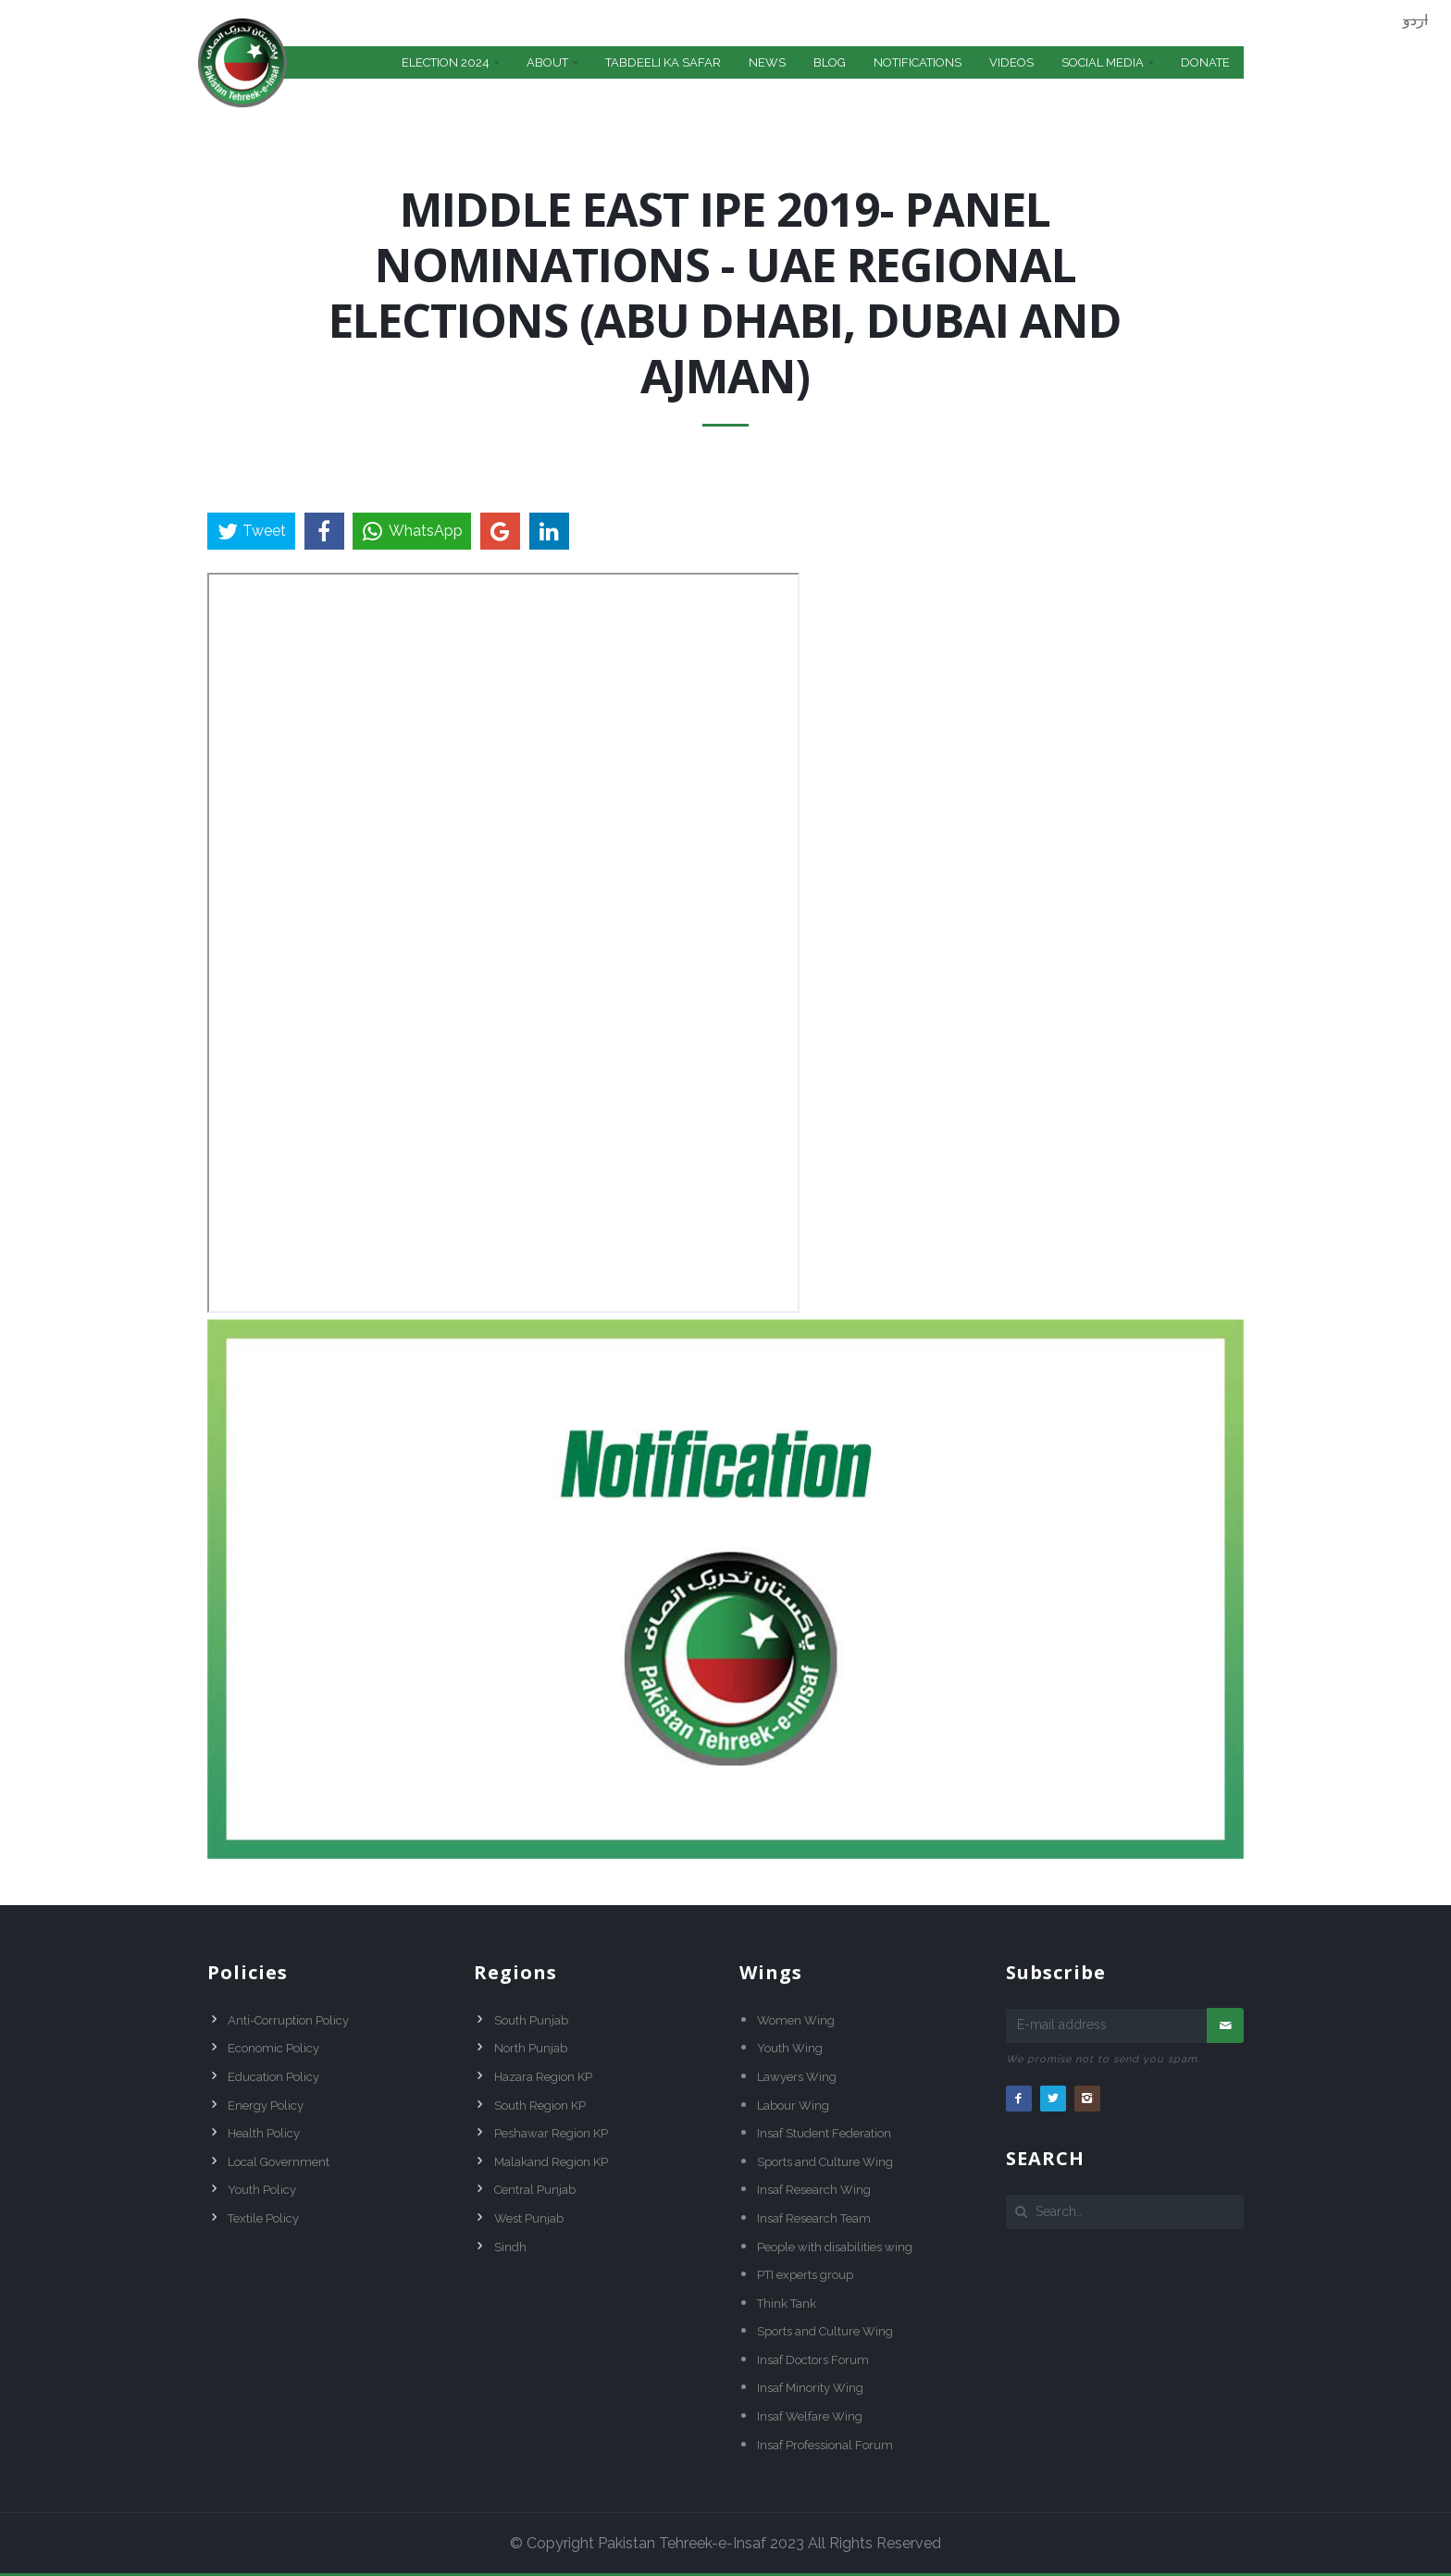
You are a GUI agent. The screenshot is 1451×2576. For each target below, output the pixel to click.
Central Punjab (535, 2190)
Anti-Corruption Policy (288, 2020)
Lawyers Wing (797, 2077)
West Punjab (529, 2218)
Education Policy (273, 2077)
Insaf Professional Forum (825, 2445)
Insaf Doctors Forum (813, 2360)
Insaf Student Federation (824, 2133)
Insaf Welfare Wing (809, 2416)
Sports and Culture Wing (825, 2162)
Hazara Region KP (543, 2077)
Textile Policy (263, 2218)
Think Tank (786, 2303)
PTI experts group (805, 2275)
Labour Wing (793, 2105)
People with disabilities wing (834, 2247)
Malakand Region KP (551, 2162)
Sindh (510, 2247)
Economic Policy (273, 2048)
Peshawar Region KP (551, 2133)
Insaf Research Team (814, 2218)
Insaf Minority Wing (810, 2388)
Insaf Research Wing (814, 2190)
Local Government (278, 2162)
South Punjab (531, 2020)
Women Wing (796, 2020)
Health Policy (264, 2133)
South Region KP (540, 2105)
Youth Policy (262, 2190)
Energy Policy (266, 2105)
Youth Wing (790, 2048)
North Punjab (530, 2048)
